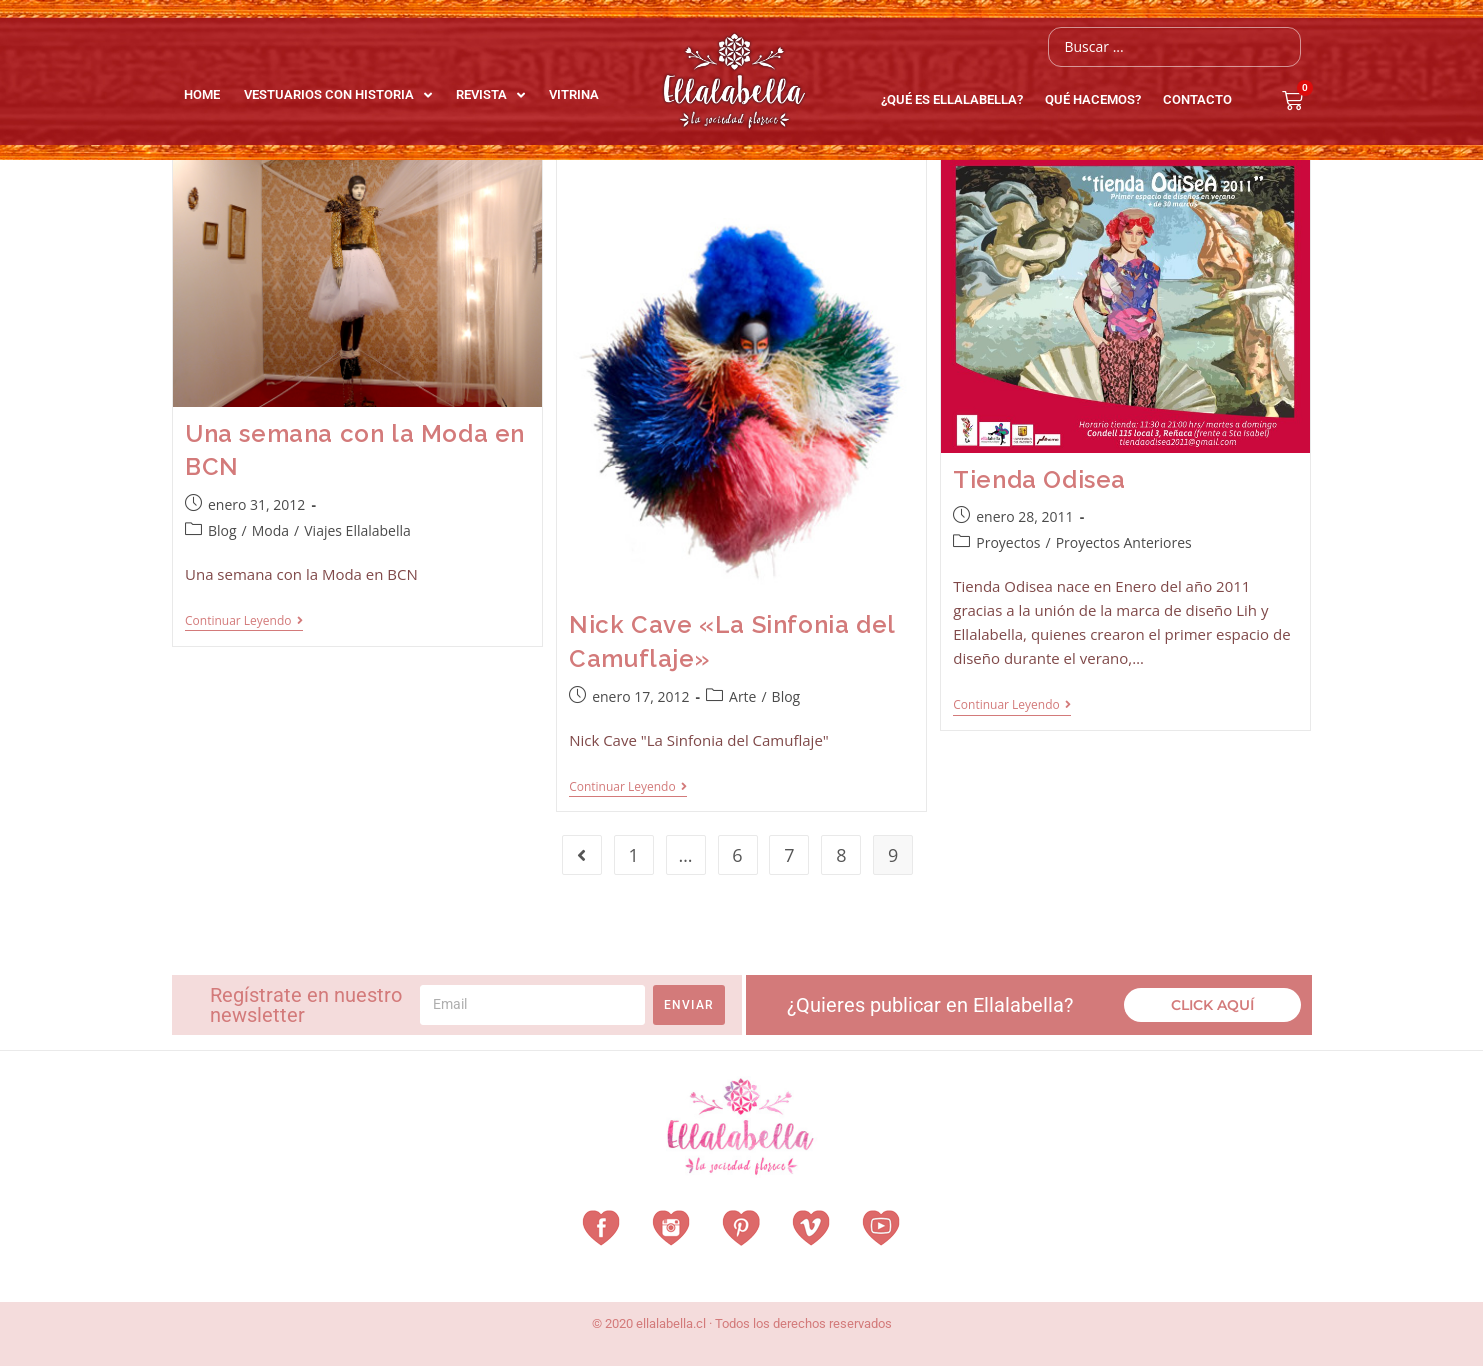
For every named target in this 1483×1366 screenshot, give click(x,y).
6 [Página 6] (737, 855)
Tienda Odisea (1039, 479)
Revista (490, 95)
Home (202, 94)
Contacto (1197, 99)
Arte (742, 696)
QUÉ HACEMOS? (1098, 100)
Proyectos (1008, 542)
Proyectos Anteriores (1124, 542)
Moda (270, 530)
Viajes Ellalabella (357, 530)
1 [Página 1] (634, 855)
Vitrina (574, 94)
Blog (222, 530)
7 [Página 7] (789, 855)
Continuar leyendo (244, 621)
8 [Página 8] (841, 855)
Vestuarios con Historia (338, 95)
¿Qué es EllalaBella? (957, 100)
